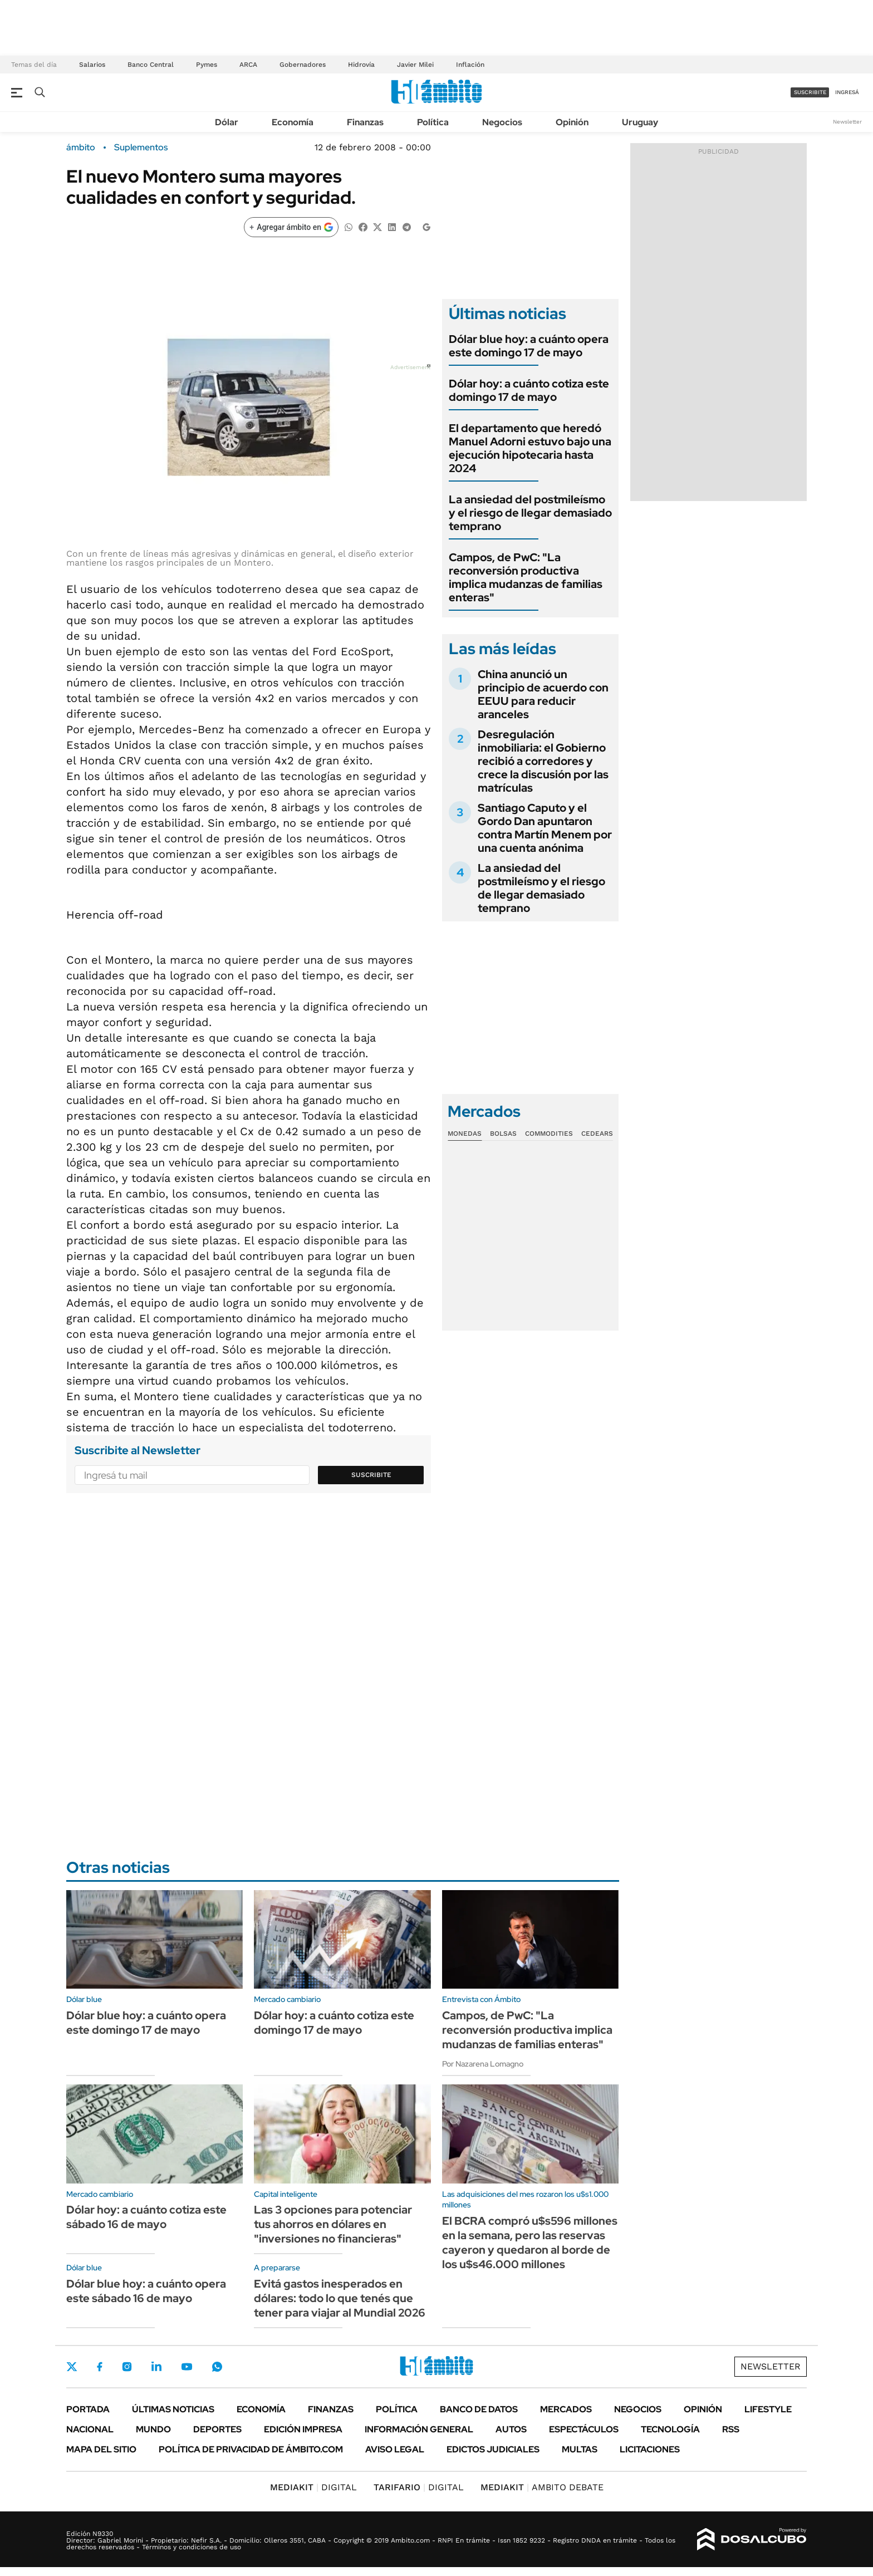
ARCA (248, 64)
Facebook (99, 2367)
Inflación (470, 64)
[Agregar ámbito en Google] (291, 227)
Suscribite (371, 1475)
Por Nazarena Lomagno (482, 2064)
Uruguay (640, 122)
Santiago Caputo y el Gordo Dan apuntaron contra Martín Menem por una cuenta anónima (545, 828)
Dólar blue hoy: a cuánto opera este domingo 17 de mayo (529, 346)
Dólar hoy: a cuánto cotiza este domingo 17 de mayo (529, 390)
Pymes (206, 64)
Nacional (90, 2429)
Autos (511, 2429)
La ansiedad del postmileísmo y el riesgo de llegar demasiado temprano (530, 512)
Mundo (153, 2429)
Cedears (597, 1133)
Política (433, 122)
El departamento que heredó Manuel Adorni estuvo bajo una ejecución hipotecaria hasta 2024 (530, 448)
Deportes (217, 2429)
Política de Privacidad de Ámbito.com (251, 2449)
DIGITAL (313, 2487)
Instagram (127, 2367)
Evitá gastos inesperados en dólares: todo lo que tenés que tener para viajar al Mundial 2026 (339, 2298)
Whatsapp (217, 2367)
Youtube (186, 2367)
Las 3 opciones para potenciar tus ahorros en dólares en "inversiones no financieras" (333, 2224)
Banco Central (150, 64)
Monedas (465, 1133)
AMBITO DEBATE (542, 2487)
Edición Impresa (303, 2429)
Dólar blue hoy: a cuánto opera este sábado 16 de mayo (146, 2290)
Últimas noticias (173, 2409)
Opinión (572, 122)
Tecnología (670, 2429)
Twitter (71, 2366)
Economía (292, 122)
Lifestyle (768, 2409)
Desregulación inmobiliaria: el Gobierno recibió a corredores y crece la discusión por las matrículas (543, 761)
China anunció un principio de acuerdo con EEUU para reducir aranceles (543, 694)
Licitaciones (650, 2449)
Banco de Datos (479, 2409)
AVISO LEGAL (394, 2449)
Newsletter (847, 122)
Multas (579, 2449)
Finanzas (365, 122)
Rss (730, 2429)
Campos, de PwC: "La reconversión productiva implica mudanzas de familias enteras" (525, 577)
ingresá (847, 92)
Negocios (502, 122)
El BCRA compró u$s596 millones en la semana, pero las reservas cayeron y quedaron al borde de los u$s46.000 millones (529, 2242)
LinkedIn (156, 2367)
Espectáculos (584, 2429)
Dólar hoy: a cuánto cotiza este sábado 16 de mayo (146, 2216)
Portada (88, 2409)
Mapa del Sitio (101, 2449)
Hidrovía (361, 64)
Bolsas (503, 1133)
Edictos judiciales (493, 2449)
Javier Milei (415, 64)
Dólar (226, 122)
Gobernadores (302, 64)
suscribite (810, 92)
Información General (419, 2429)
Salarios (92, 64)
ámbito (80, 147)
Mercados (566, 2409)
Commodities (549, 1133)
